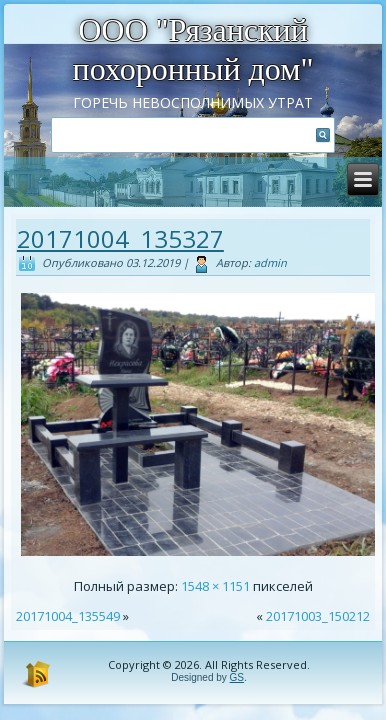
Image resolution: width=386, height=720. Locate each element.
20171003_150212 (318, 616)
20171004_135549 (68, 616)
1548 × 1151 (215, 586)
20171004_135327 (120, 238)
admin (270, 262)
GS (237, 677)
